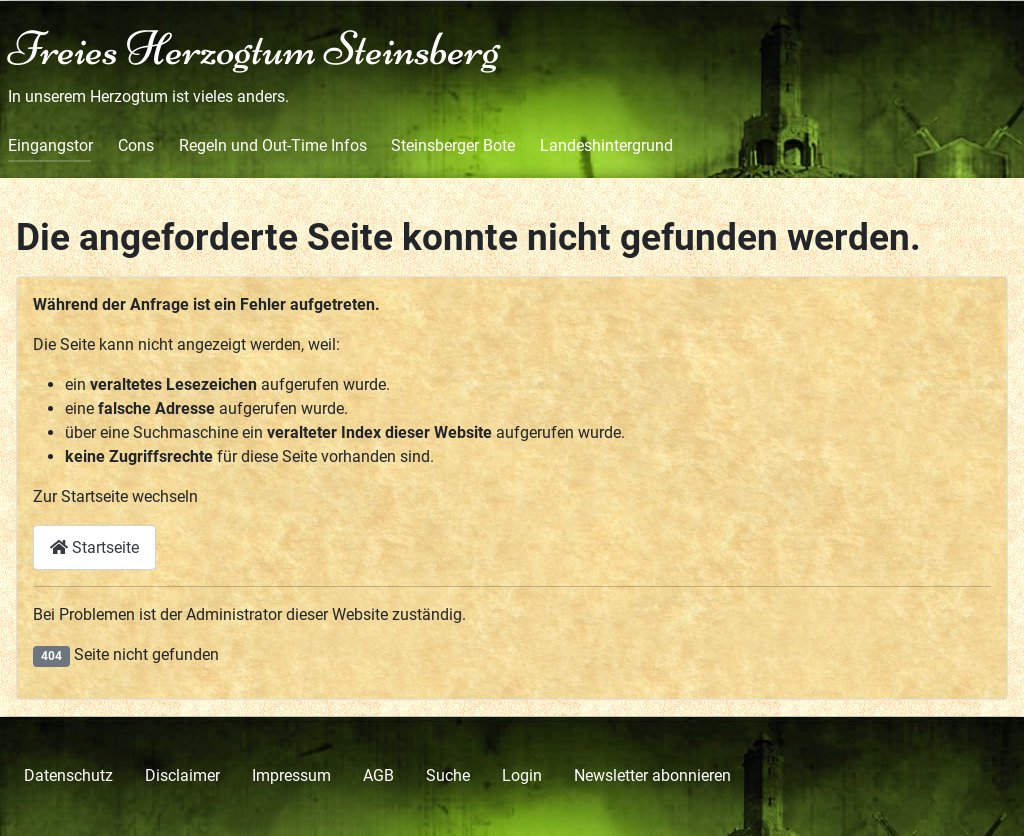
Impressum (291, 775)
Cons (136, 145)
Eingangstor (50, 145)
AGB (378, 775)
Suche (448, 775)
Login (522, 775)
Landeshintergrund (606, 145)
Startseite (94, 547)
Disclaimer (182, 775)
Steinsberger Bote (453, 145)
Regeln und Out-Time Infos (273, 145)
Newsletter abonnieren (652, 775)
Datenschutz (68, 775)
